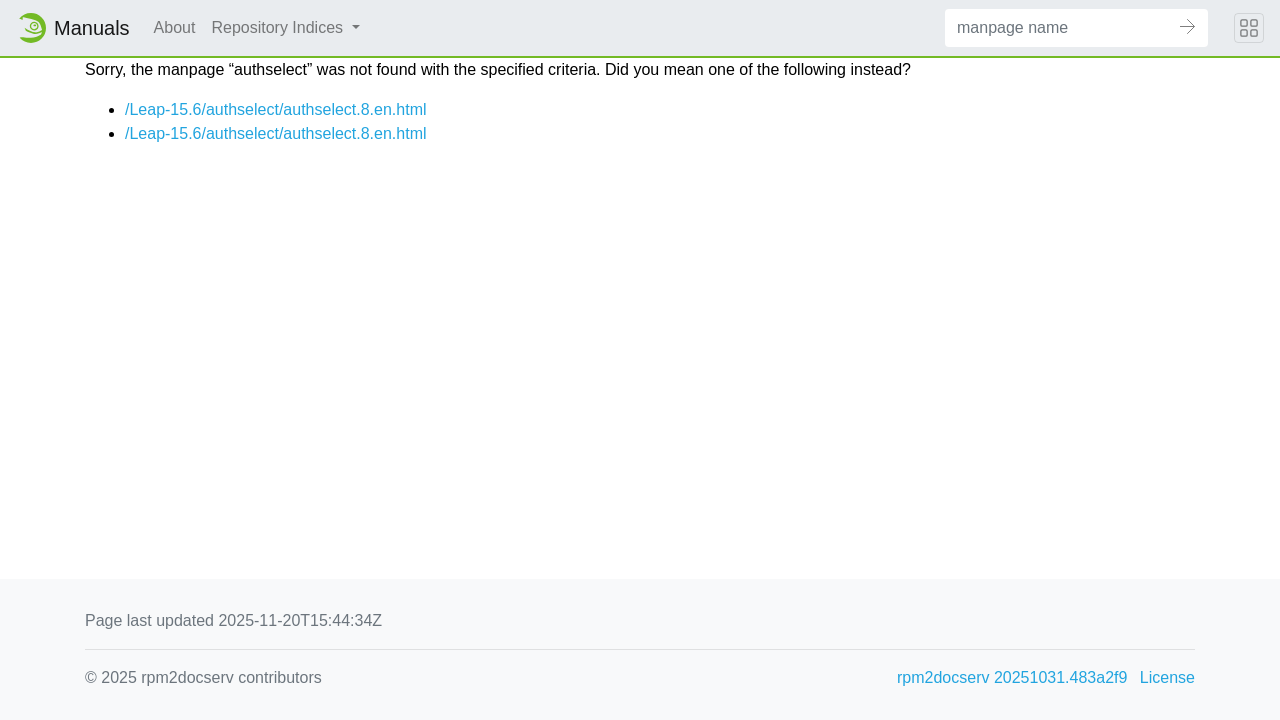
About (175, 27)
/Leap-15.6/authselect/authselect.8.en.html (276, 109)
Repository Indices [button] (279, 27)
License (1167, 677)
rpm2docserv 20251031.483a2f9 (1012, 677)
